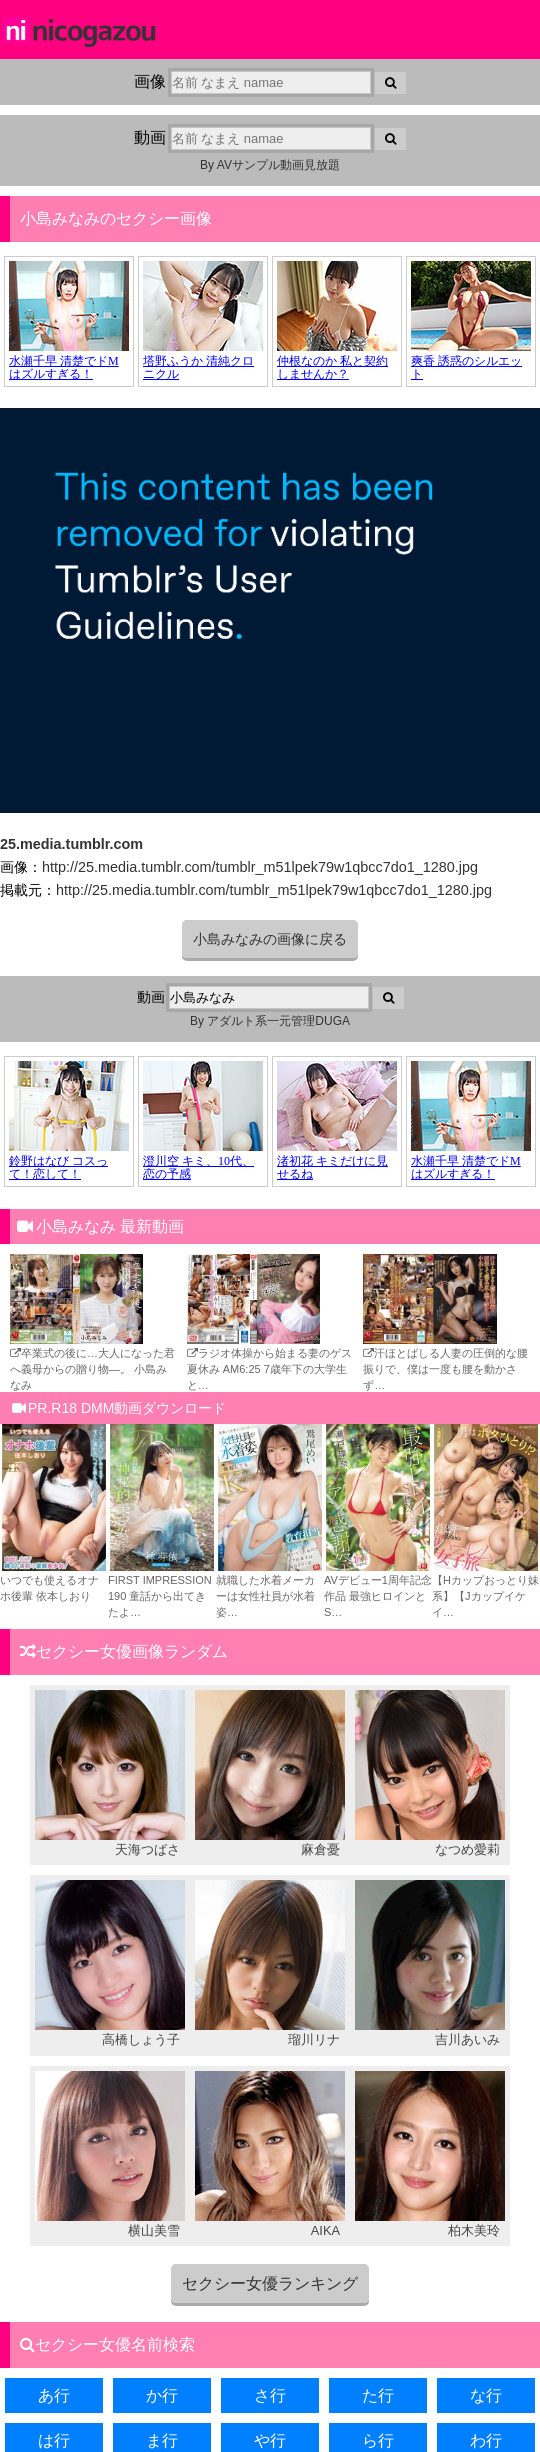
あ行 (54, 2395)
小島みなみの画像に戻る (270, 939)
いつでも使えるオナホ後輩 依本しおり (54, 1580)
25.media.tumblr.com (71, 844)
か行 (162, 2395)
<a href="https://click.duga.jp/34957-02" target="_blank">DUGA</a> (270, 321)
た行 (378, 2395)
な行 (486, 2395)
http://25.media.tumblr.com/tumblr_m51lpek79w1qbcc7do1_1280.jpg (260, 867)
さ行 (270, 2395)
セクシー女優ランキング (270, 2283)
